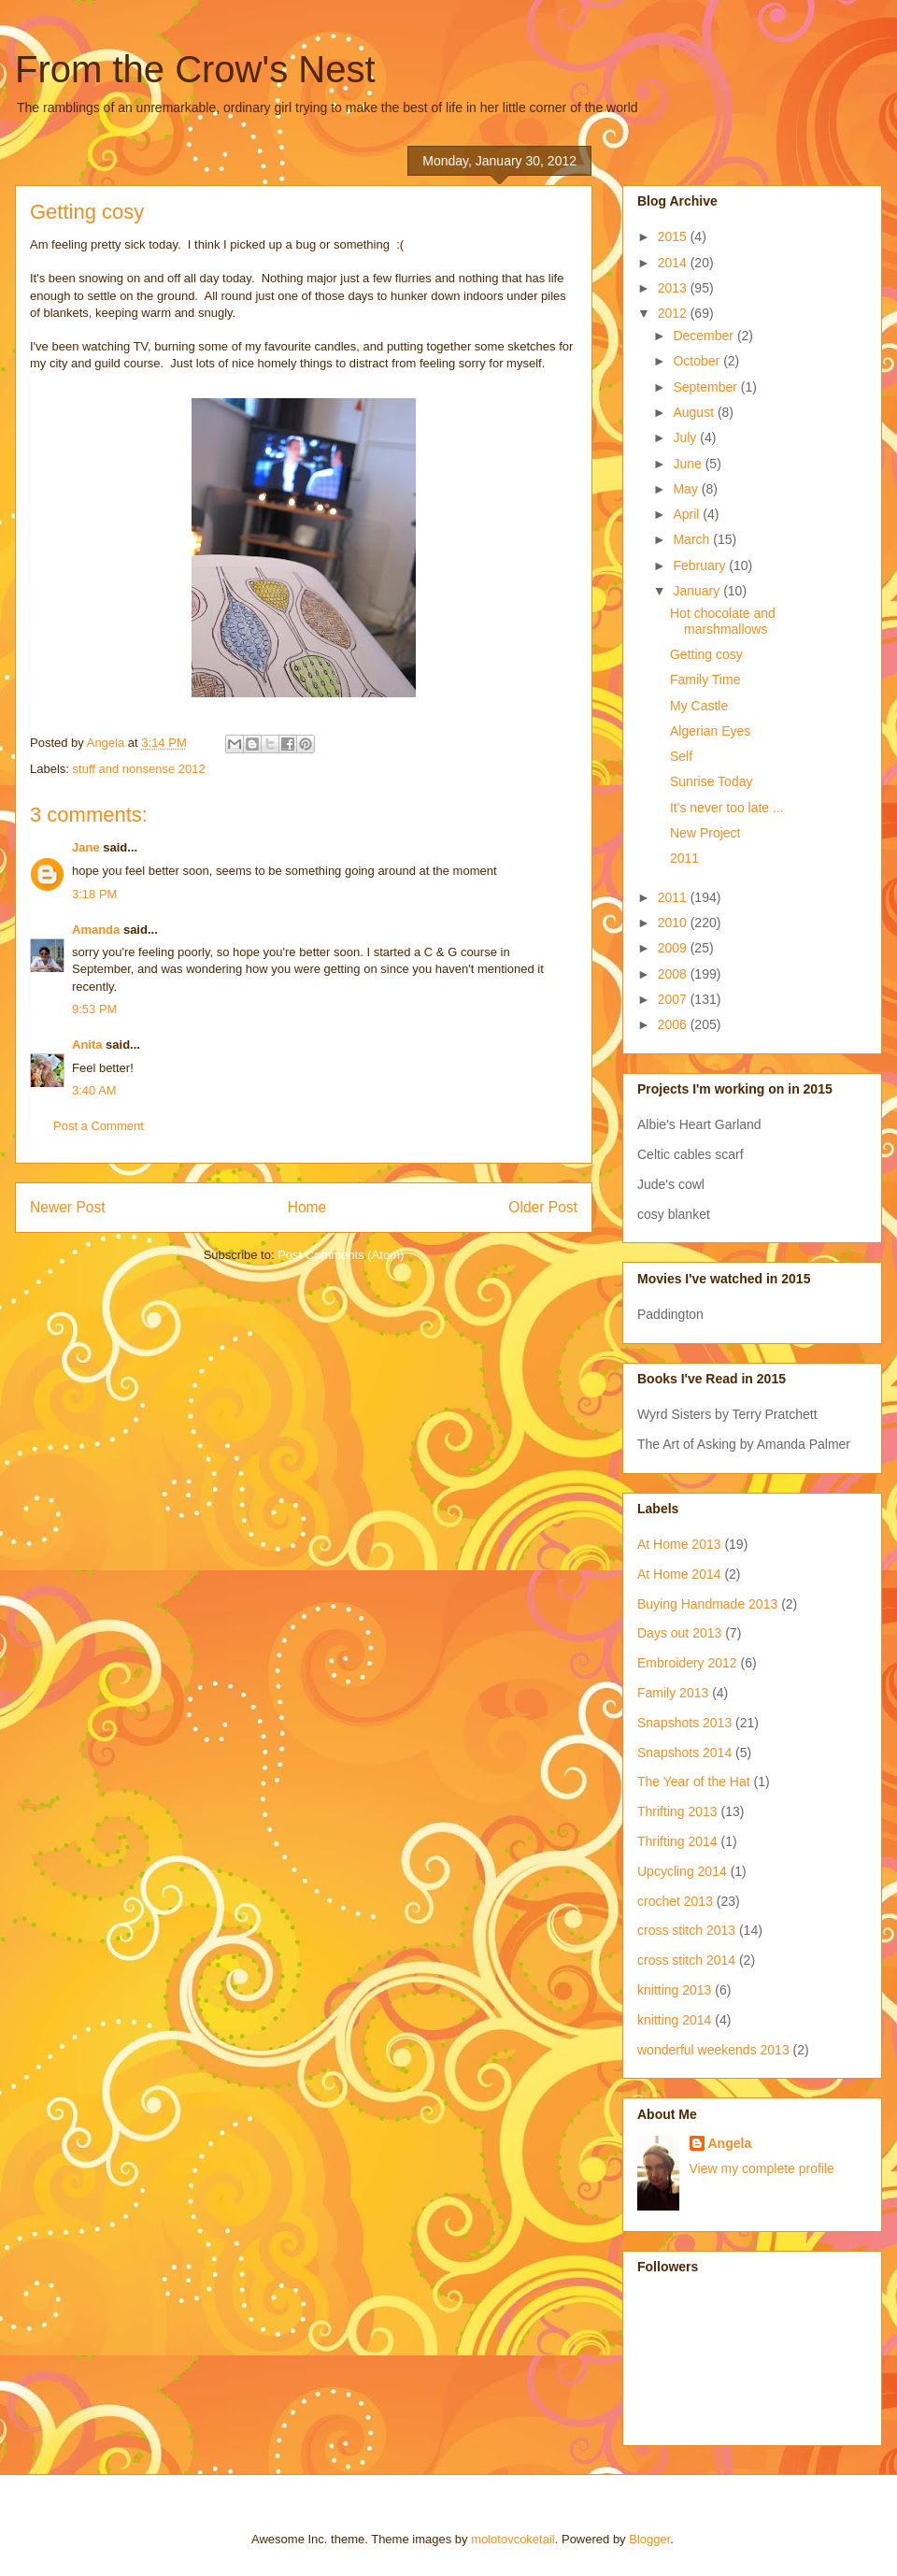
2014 (674, 262)
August (695, 412)
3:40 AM (94, 1090)
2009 (674, 947)
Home (307, 1207)
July (686, 437)
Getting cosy (706, 654)
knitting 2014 (674, 2019)
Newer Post (68, 1207)
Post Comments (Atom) (341, 1255)
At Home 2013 (679, 1544)
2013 (674, 287)
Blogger (649, 2539)
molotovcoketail (513, 2539)
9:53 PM (94, 1009)
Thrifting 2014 (677, 1841)
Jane (86, 847)
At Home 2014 (679, 1574)
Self (681, 756)
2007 (674, 999)
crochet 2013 (675, 1901)
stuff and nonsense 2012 (139, 769)
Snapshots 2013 (684, 1722)
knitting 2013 (674, 1989)
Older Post (542, 1207)
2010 (674, 922)
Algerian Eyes (710, 730)
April (688, 514)
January (698, 590)
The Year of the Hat (693, 1781)
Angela (730, 2143)
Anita (87, 1045)
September (706, 386)
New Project (705, 832)
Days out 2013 (679, 1632)
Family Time (705, 679)
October (698, 360)
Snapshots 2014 (684, 1752)
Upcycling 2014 (682, 1871)
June (689, 463)
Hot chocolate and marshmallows (723, 621)
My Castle (699, 705)
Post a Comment (98, 1126)
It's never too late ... (727, 807)
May (687, 488)
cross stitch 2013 (686, 1930)
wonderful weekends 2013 (713, 2049)
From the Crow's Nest (195, 69)
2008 (674, 973)
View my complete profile (762, 2168)
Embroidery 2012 (687, 1662)
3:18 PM (94, 894)
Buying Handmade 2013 (707, 1603)
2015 (674, 236)
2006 (674, 1024)
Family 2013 (672, 1692)
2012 (674, 313)
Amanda (96, 930)
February (701, 565)
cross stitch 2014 (686, 1960)
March (693, 539)
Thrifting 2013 (677, 1811)
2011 (684, 858)
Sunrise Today (711, 781)
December (704, 335)
